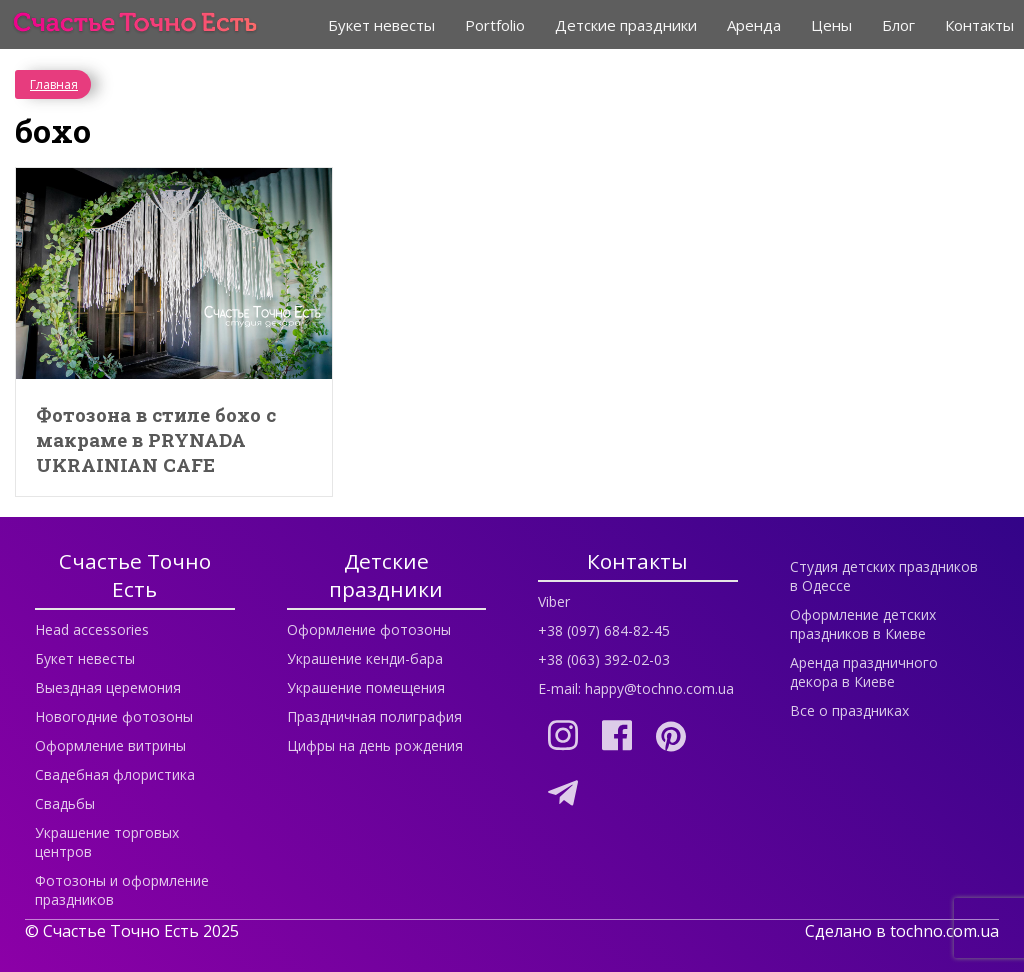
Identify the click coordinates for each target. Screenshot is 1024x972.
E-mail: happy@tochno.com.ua (636, 688)
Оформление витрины (110, 745)
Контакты (979, 25)
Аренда (754, 25)
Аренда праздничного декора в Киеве (864, 672)
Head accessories (92, 629)
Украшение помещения (366, 687)
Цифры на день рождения (375, 745)
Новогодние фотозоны (114, 716)
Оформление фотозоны (369, 629)
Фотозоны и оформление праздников (122, 890)
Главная (54, 84)
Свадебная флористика (115, 774)
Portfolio (495, 25)
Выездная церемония (108, 687)
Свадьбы (65, 803)
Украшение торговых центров (107, 842)
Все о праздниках (849, 710)
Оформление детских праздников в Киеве (863, 624)
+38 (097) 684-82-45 (604, 630)
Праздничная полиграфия (374, 716)
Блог (898, 25)
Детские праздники (626, 25)
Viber (554, 601)
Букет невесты (381, 25)
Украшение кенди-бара (365, 658)
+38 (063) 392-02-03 (604, 659)
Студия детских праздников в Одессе (884, 576)
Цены (831, 25)
